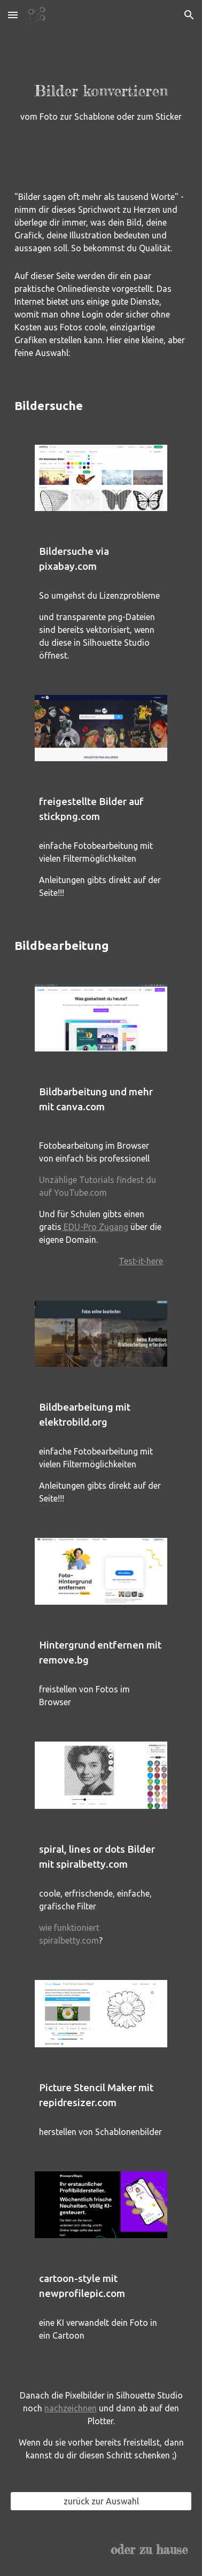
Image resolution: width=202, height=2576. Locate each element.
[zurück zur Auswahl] (101, 2501)
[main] (101, 85)
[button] (13, 14)
